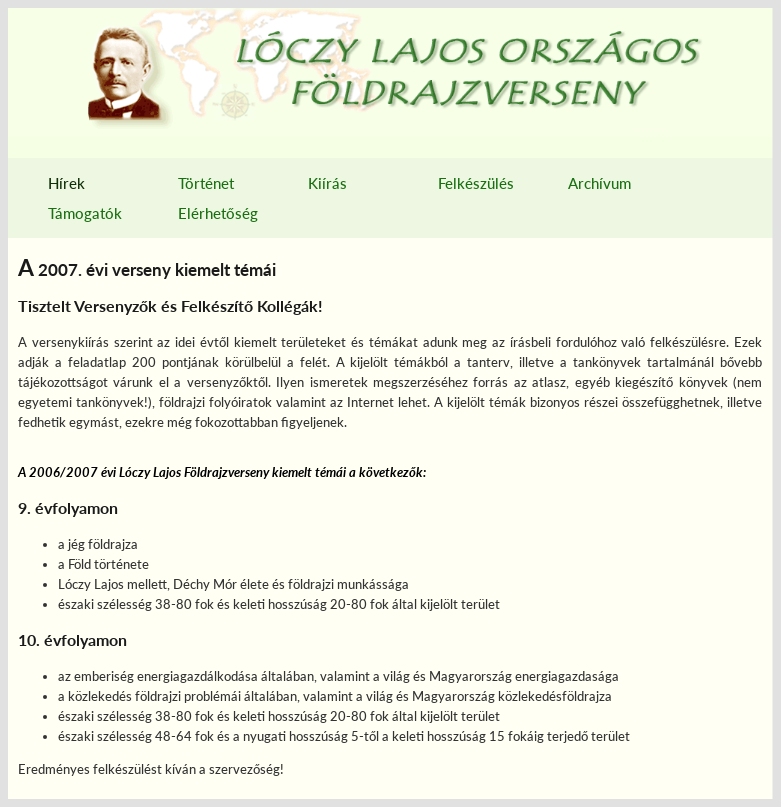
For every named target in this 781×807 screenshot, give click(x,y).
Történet (206, 183)
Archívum (599, 183)
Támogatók (85, 213)
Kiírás (327, 183)
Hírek (66, 183)
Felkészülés (476, 183)
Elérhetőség (218, 213)
